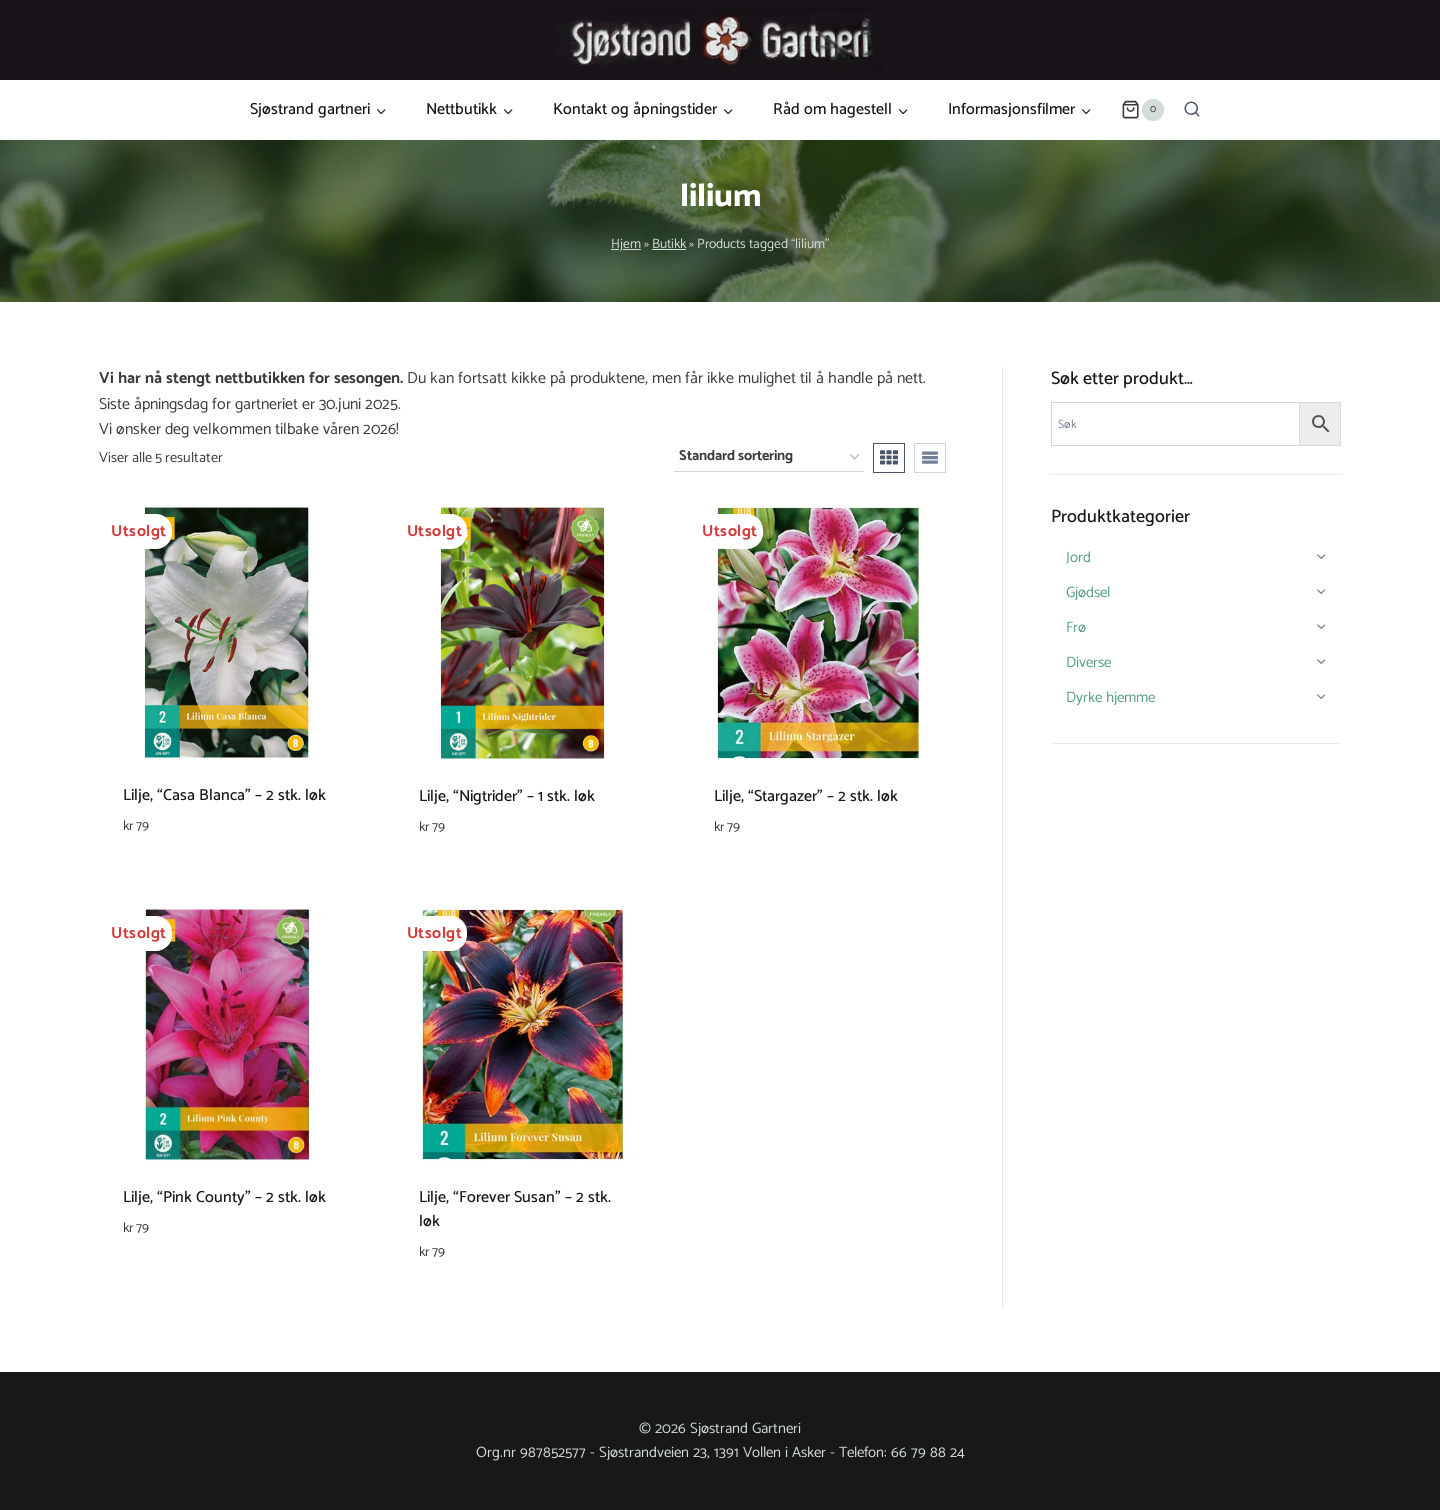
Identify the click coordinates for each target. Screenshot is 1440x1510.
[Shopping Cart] (1142, 110)
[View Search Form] (1192, 110)
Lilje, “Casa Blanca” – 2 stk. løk (224, 795)
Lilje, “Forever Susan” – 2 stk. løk (515, 1209)
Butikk (669, 244)
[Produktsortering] (769, 457)
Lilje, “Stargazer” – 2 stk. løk (806, 796)
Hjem (626, 244)
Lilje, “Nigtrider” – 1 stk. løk (507, 796)
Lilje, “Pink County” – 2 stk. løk (224, 1197)
